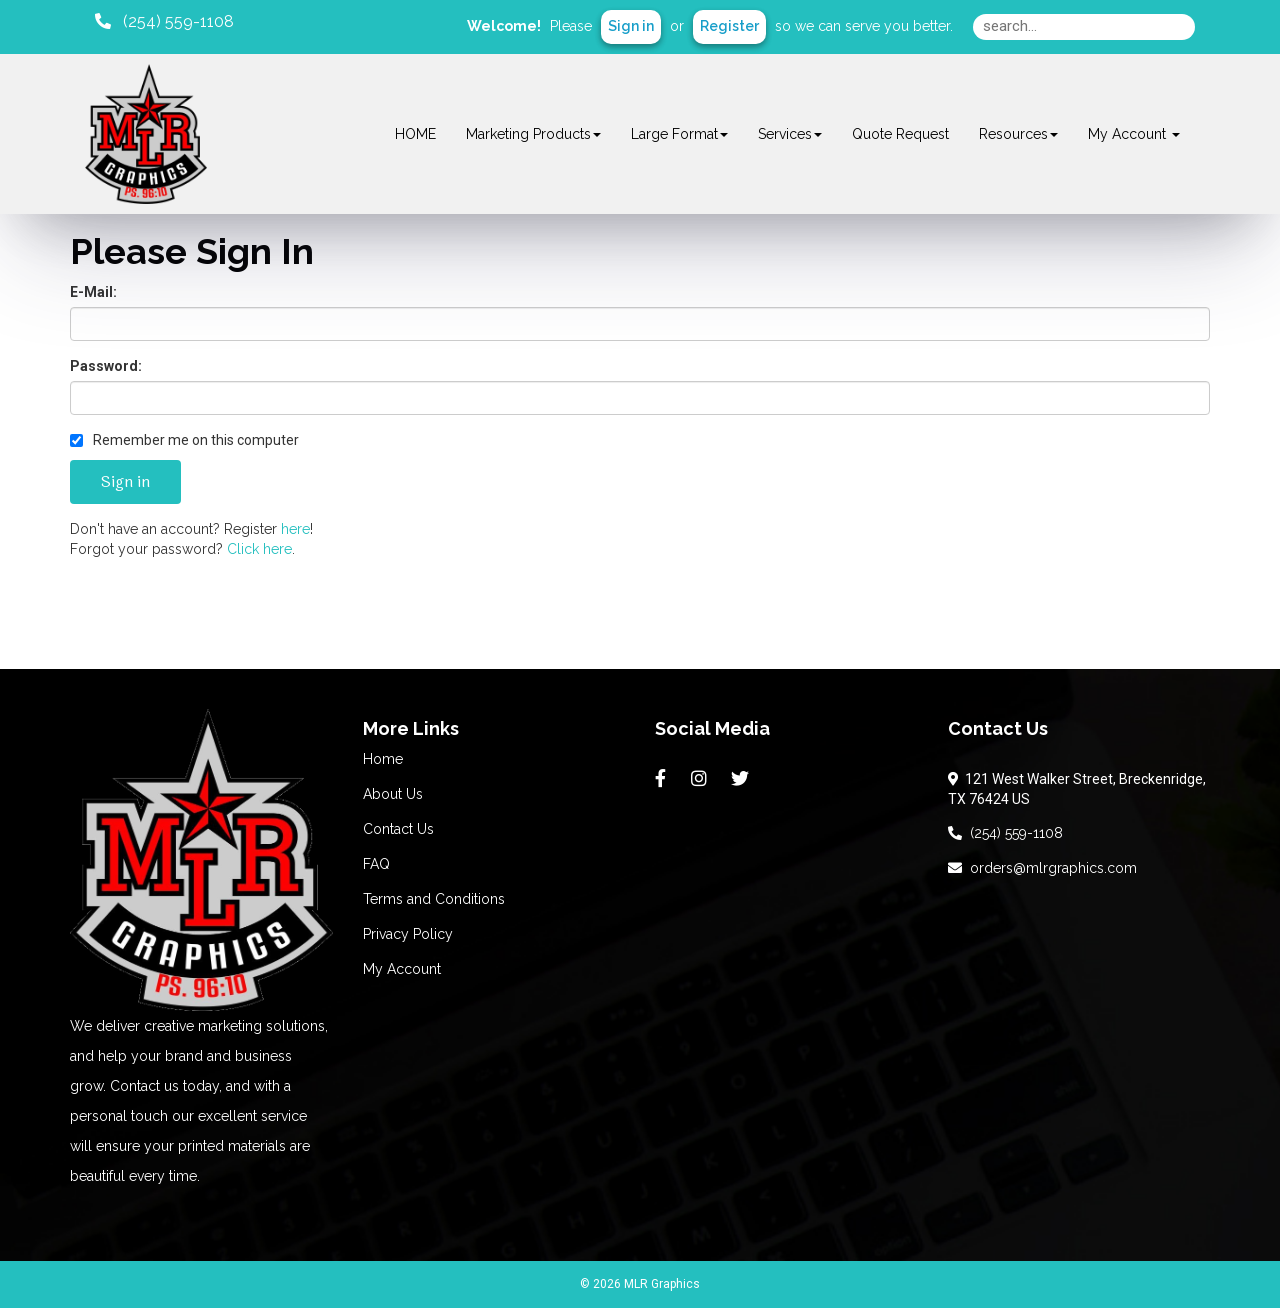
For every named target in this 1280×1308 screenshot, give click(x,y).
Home (383, 759)
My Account (402, 969)
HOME (415, 134)
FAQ (376, 864)
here (295, 529)
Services (790, 134)
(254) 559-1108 (1005, 833)
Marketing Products (533, 134)
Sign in (631, 26)
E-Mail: (93, 292)
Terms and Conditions (434, 899)
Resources (1018, 134)
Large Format (679, 134)
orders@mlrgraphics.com (1042, 868)
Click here (259, 549)
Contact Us (398, 829)
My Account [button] (1134, 134)
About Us (393, 794)
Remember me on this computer (184, 440)
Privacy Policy (408, 934)
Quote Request (900, 134)
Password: (106, 366)
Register (729, 26)
